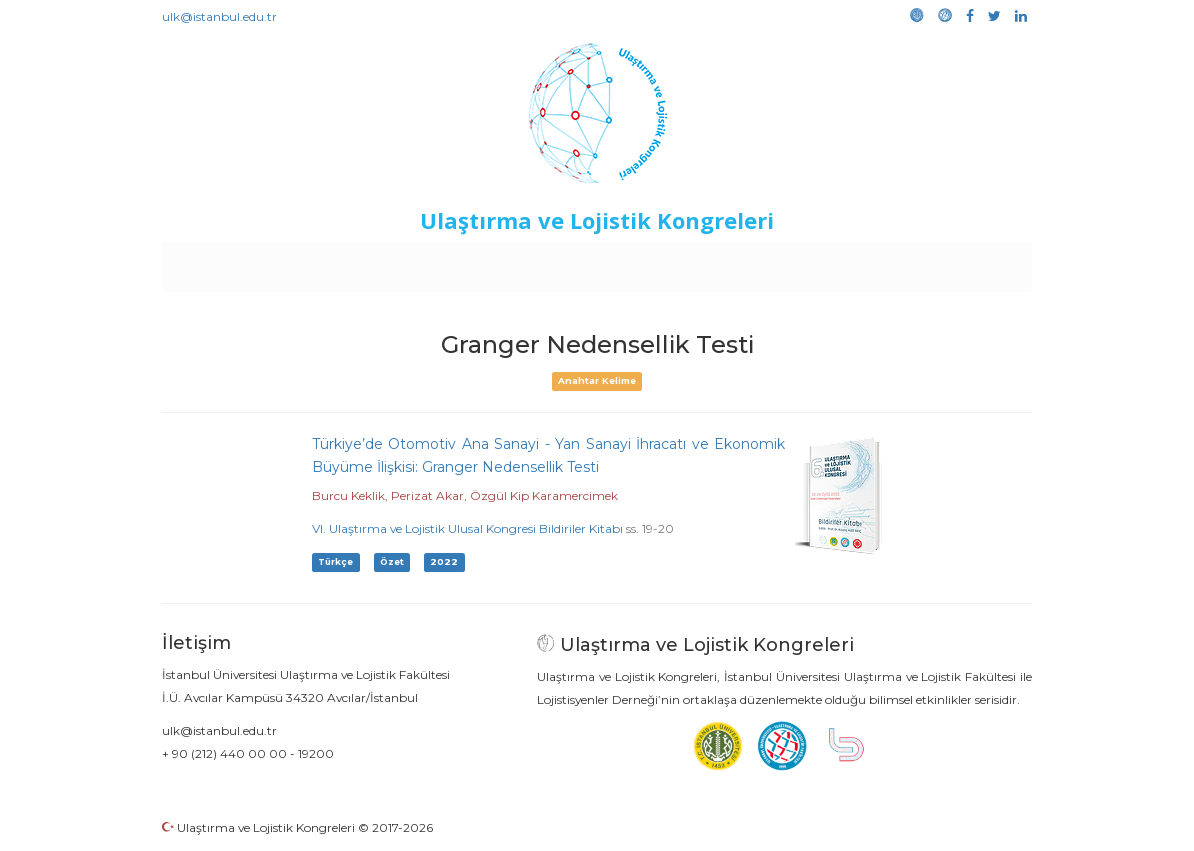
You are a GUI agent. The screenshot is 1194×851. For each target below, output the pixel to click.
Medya (956, 262)
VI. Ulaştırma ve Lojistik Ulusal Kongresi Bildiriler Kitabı (467, 528)
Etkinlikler (566, 262)
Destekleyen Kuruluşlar (438, 262)
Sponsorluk (734, 262)
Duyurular (648, 262)
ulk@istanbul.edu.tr (219, 16)
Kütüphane (826, 262)
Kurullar (318, 262)
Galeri (898, 262)
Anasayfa (246, 262)
